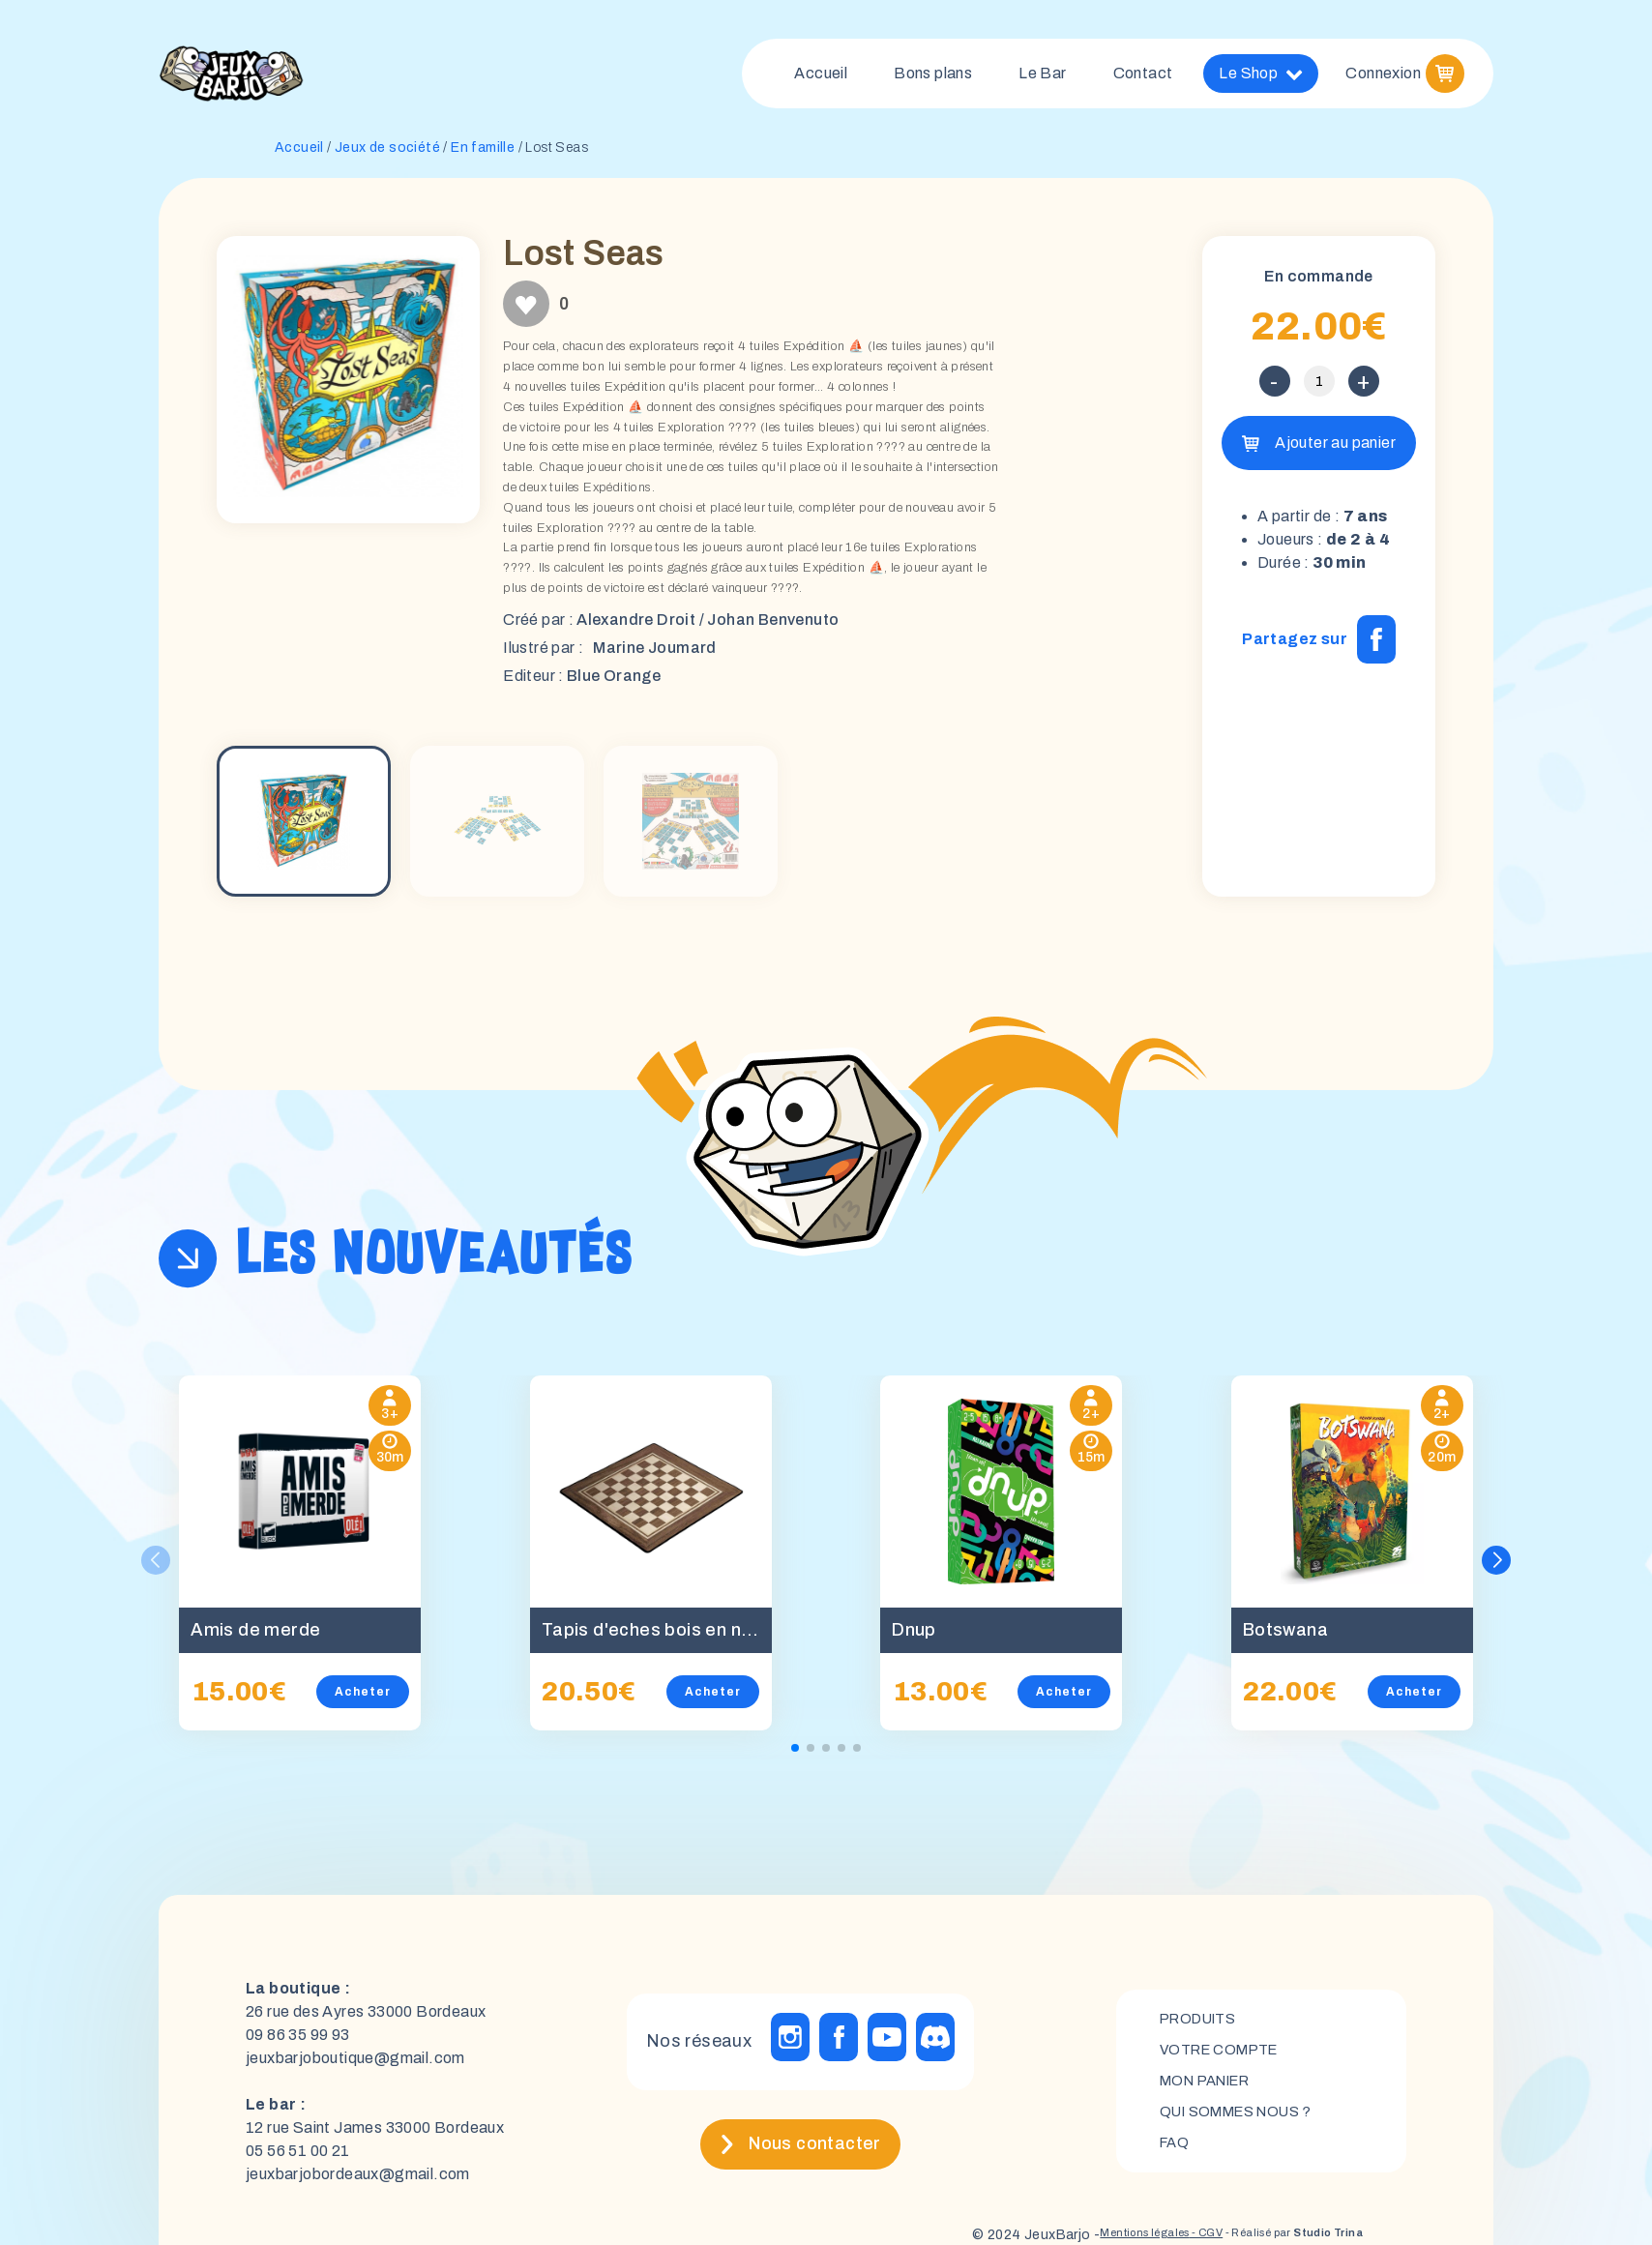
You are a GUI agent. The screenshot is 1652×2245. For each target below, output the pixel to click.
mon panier (1212, 2089)
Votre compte (1225, 2056)
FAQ (1176, 2154)
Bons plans (933, 77)
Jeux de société (387, 155)
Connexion (1383, 77)
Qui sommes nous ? (1244, 2121)
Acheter (363, 1698)
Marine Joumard (655, 655)
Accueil (820, 77)
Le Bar (1042, 77)
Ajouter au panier (1335, 450)
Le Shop (1261, 77)
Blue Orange (614, 683)
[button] (1498, 1567)
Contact (1143, 77)
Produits (1203, 2023)
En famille (483, 155)
